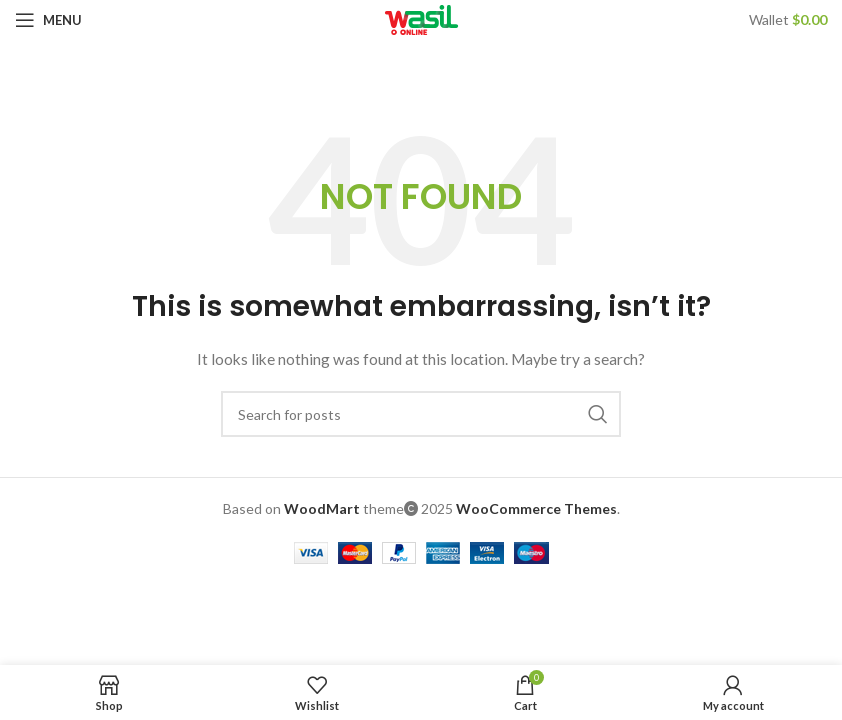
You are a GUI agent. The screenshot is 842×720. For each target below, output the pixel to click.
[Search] (421, 414)
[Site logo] (421, 18)
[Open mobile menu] (48, 20)
